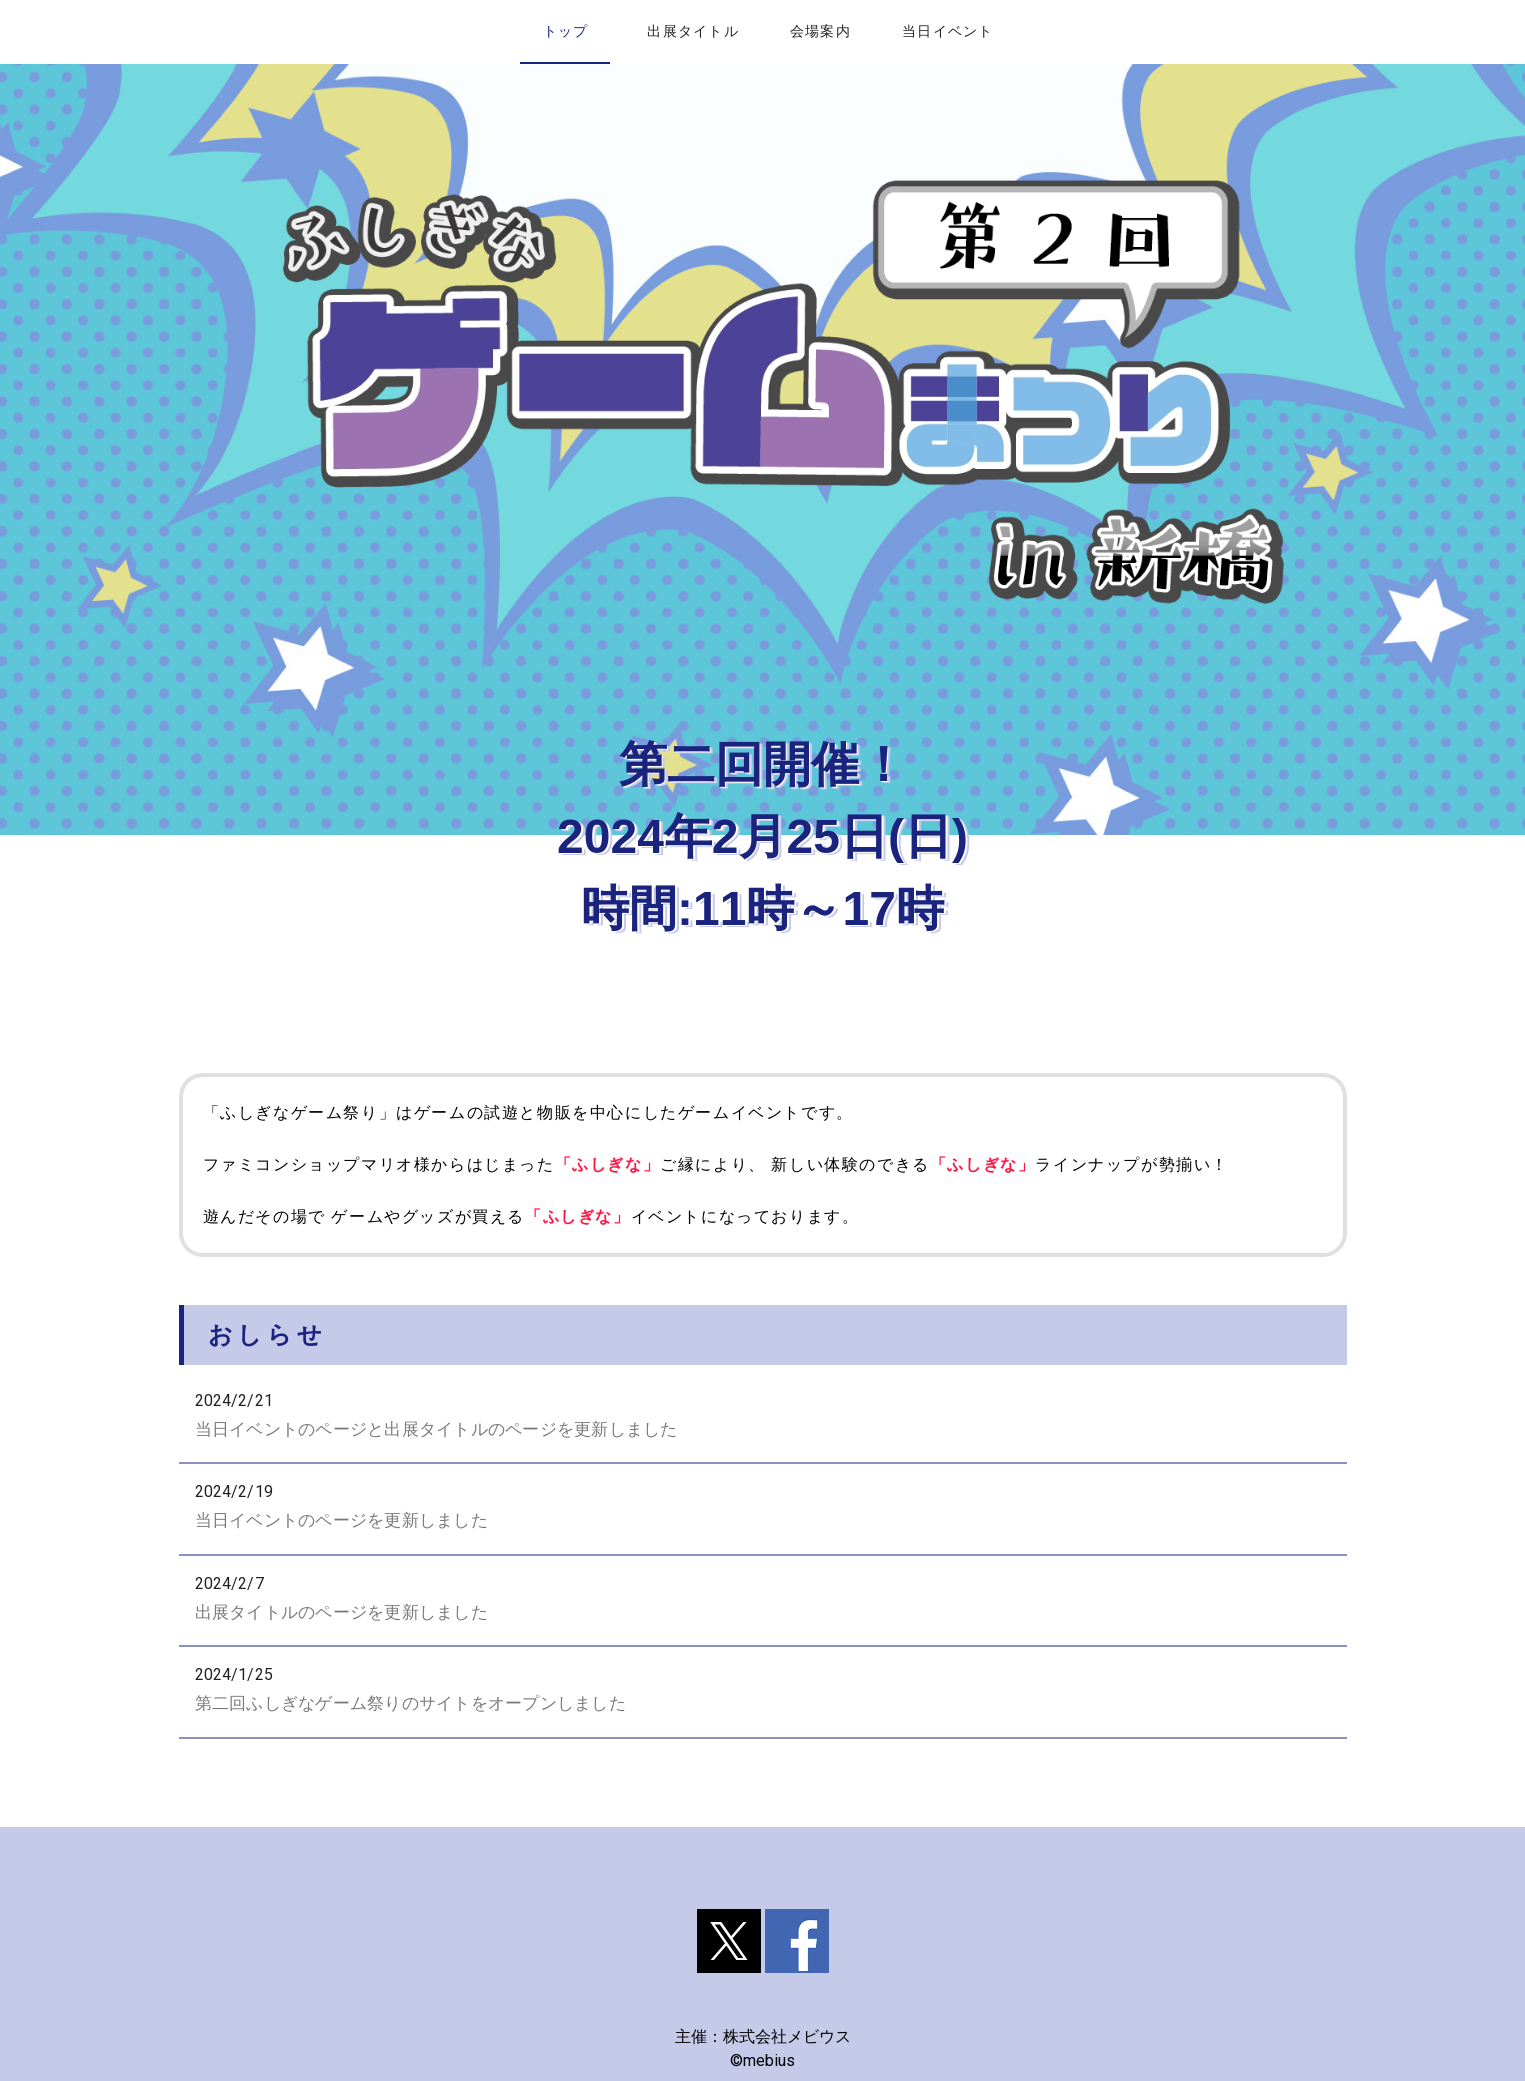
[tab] (565, 32)
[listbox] (763, 1556)
